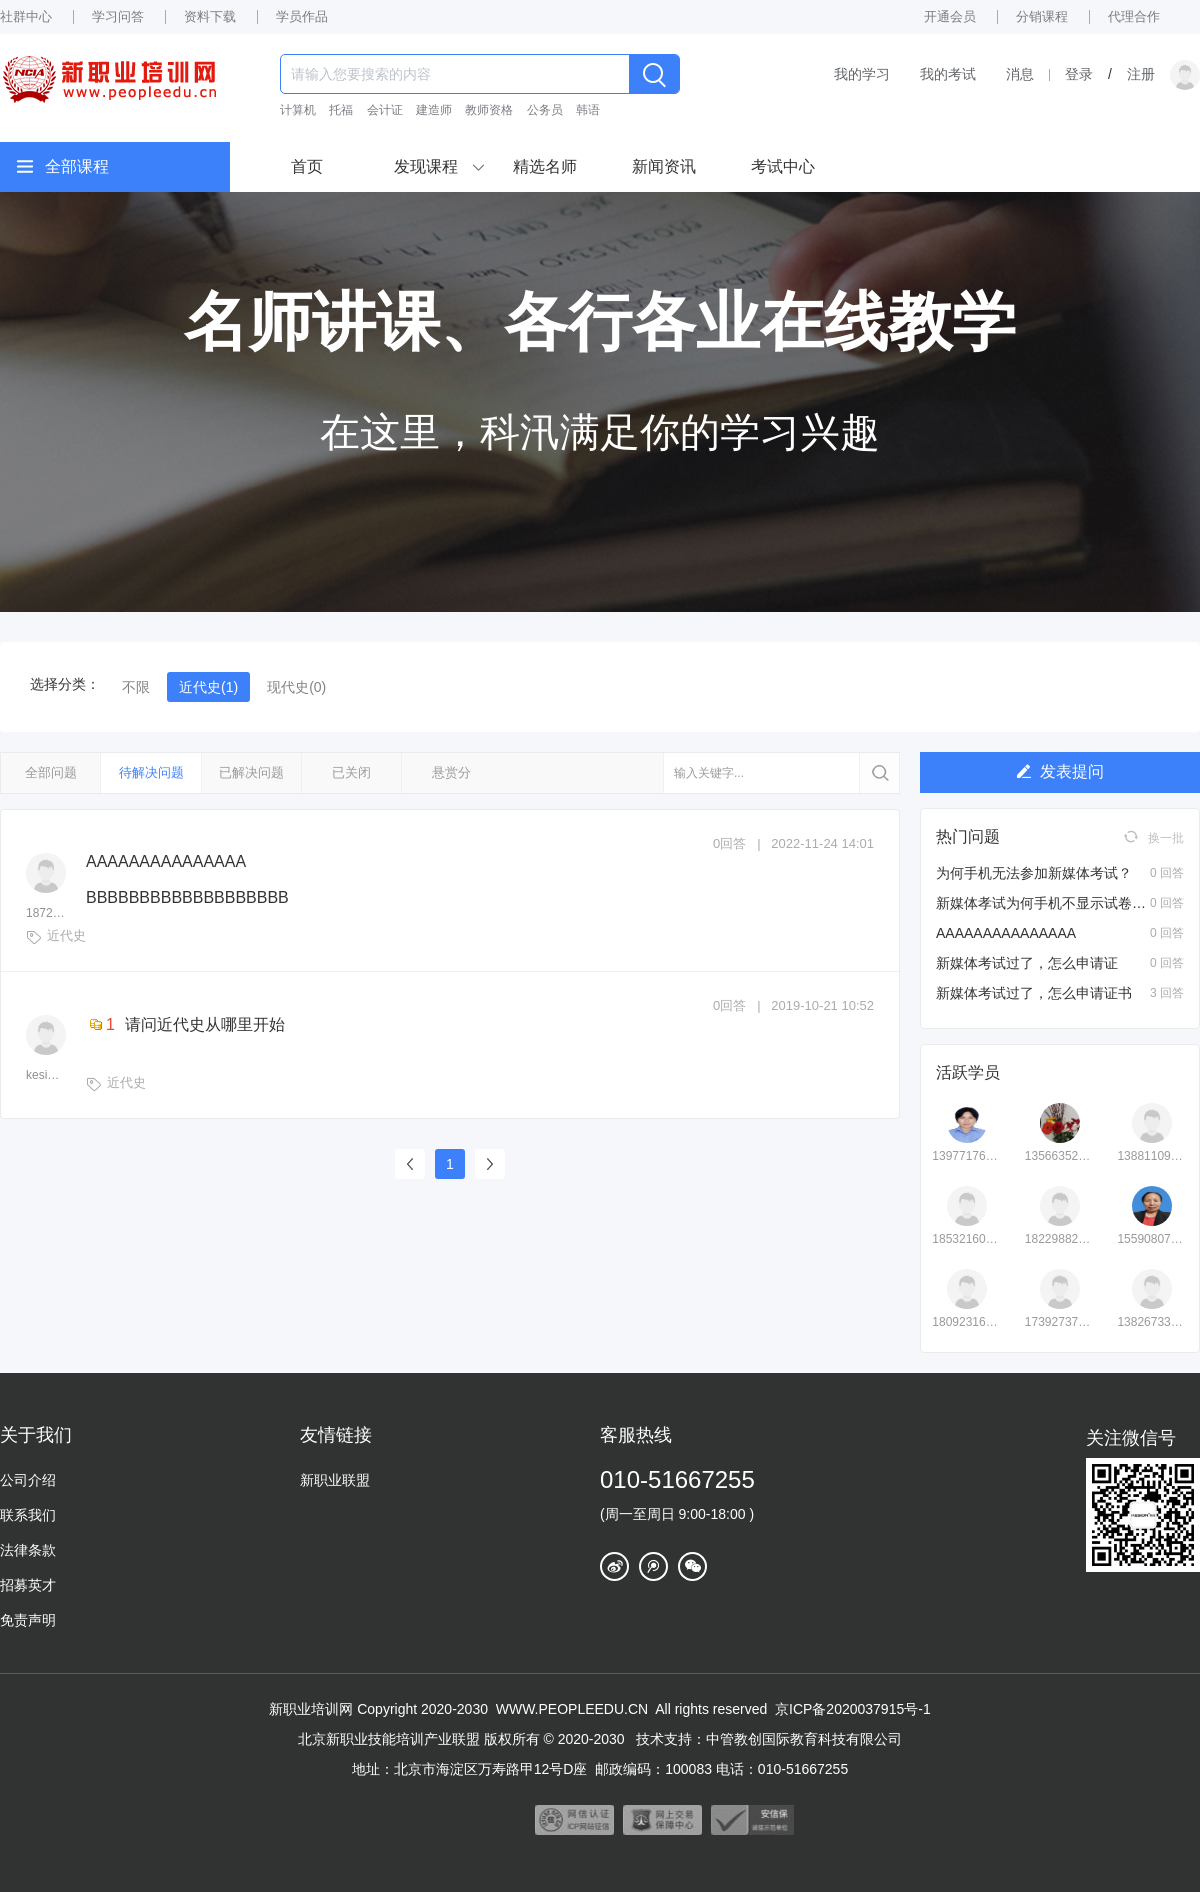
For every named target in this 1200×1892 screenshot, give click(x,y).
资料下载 (210, 16)
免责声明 (28, 1620)
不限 (136, 687)
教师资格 (489, 110)
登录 (1079, 74)
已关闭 (351, 772)
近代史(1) (208, 687)
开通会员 (950, 16)
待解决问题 (151, 772)
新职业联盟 (335, 1480)
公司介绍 (28, 1480)
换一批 (1154, 837)
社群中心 (26, 16)
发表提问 (1060, 771)
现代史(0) (296, 687)
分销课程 (1042, 16)
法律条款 (28, 1550)
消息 (1020, 74)
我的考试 (948, 74)
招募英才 (28, 1585)
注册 (1141, 74)
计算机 (298, 110)
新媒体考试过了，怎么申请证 (1027, 963)
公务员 (545, 110)
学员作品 (302, 16)
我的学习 (862, 74)
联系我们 (28, 1515)
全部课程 (77, 166)
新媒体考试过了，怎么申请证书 (1034, 993)
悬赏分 (451, 772)
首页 (307, 166)
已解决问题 (251, 772)
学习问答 (118, 16)
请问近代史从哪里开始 (185, 1024)
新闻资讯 (664, 166)
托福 (341, 110)
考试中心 (783, 166)
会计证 (385, 110)
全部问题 (51, 772)
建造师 (434, 110)
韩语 (588, 110)
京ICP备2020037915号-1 (853, 1709)
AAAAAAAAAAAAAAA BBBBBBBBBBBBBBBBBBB (187, 879)
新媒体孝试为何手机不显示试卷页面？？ (1062, 903)
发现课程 (426, 166)
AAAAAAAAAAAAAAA (1006, 933)
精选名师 (545, 166)
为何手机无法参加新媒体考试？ (1034, 873)
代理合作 (1134, 16)
